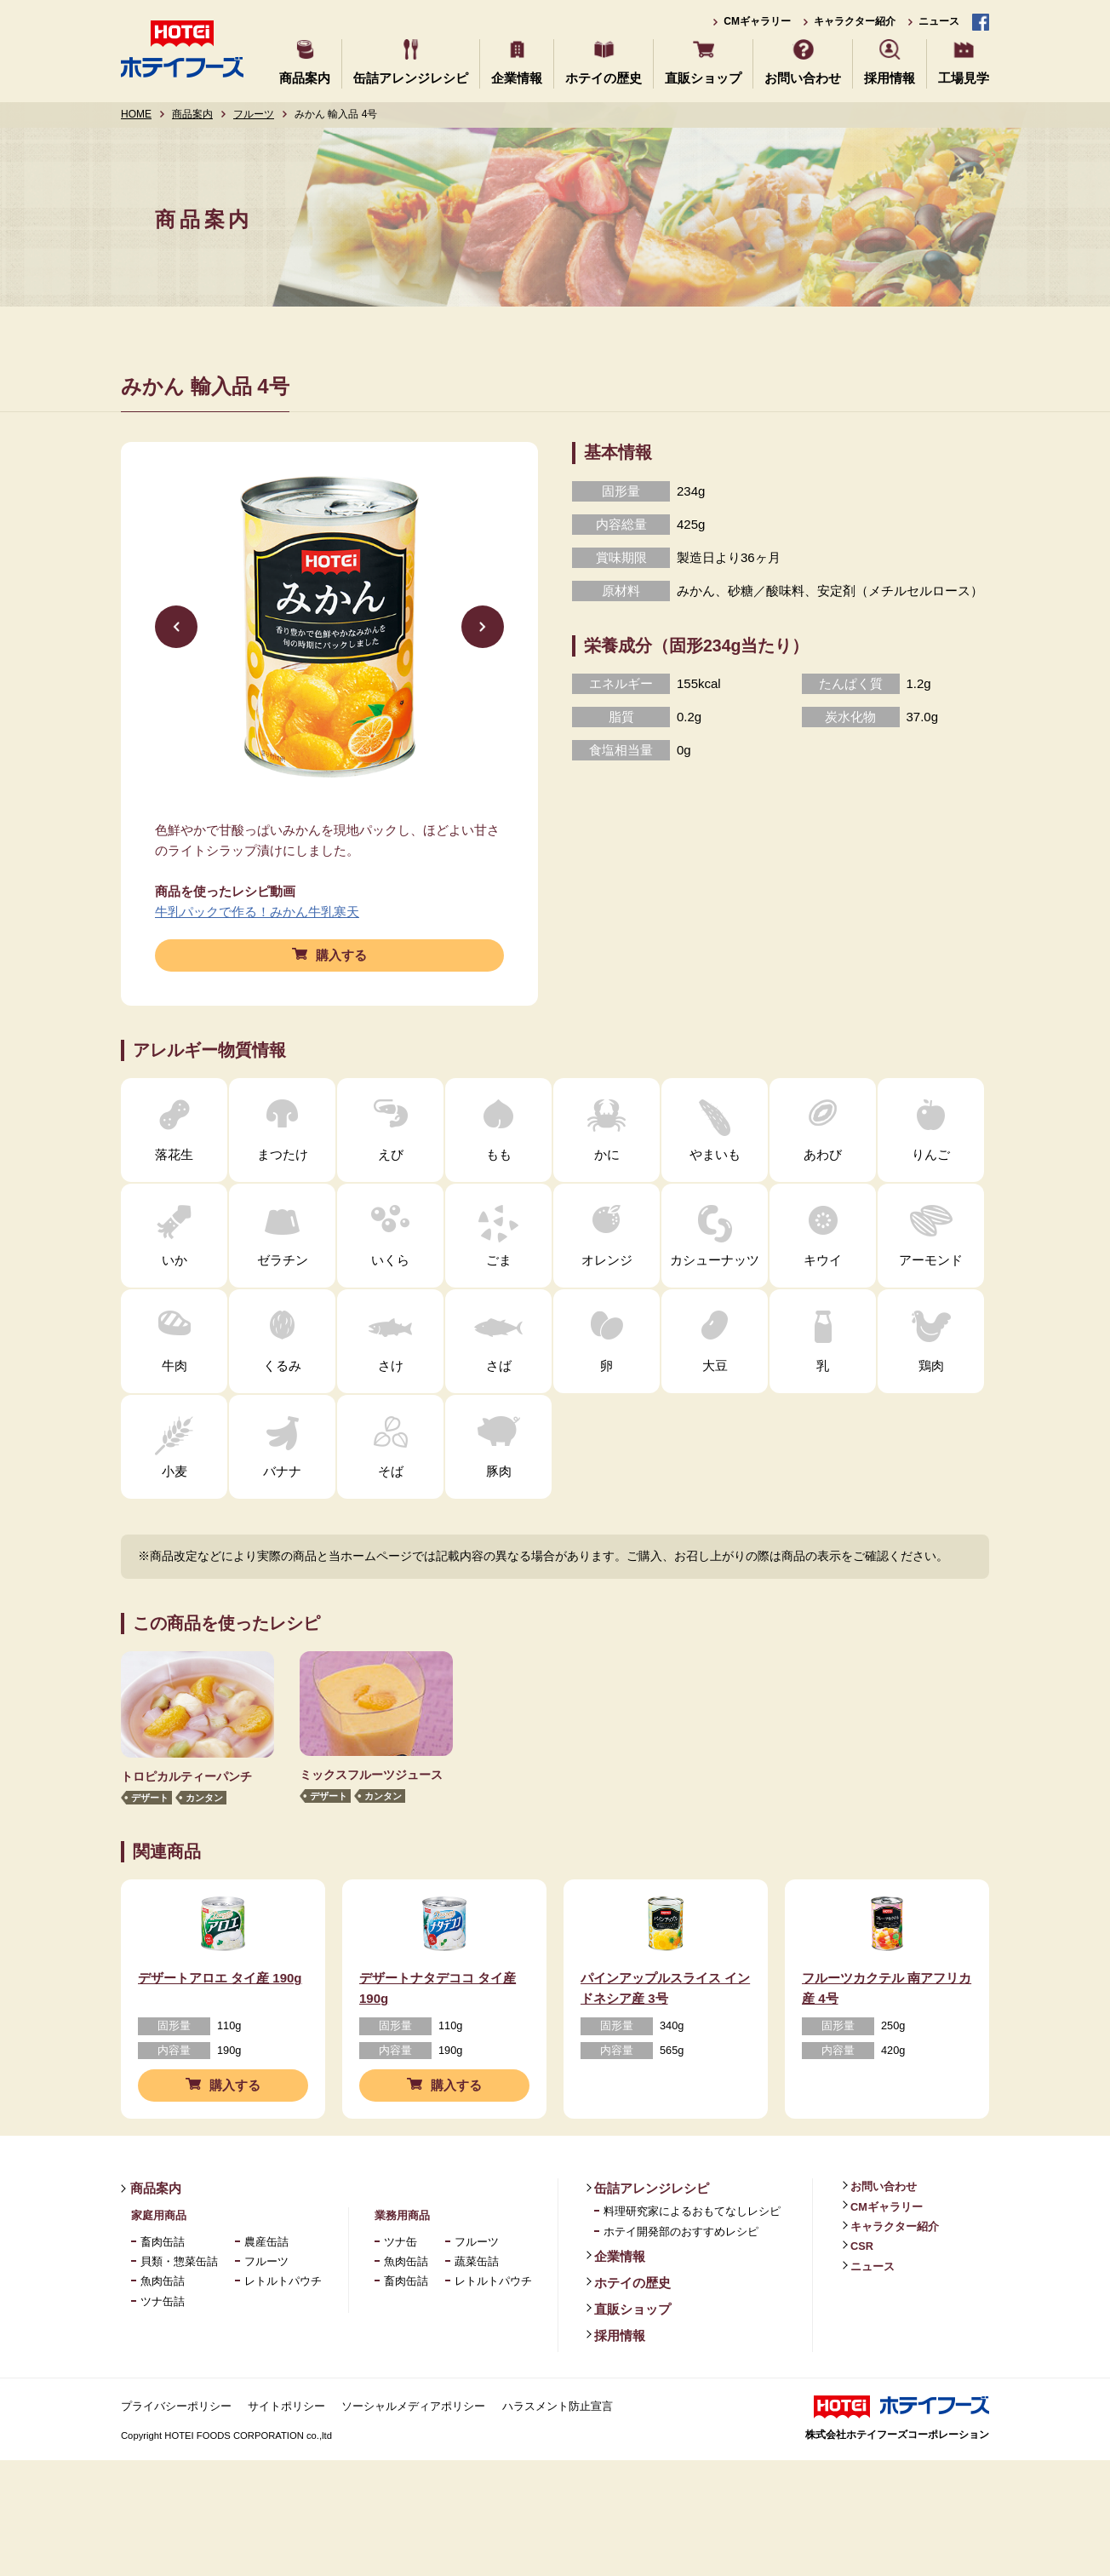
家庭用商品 (158, 2263)
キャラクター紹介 (854, 21)
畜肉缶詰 (162, 2289)
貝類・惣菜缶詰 (179, 2309)
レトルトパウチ (283, 2328)
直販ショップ (703, 78)
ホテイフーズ (182, 48)
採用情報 (889, 78)
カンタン (204, 1798)
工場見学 (963, 78)
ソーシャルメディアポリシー (413, 2453)
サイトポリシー (286, 2453)
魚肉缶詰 (162, 2328)
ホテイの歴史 (603, 78)
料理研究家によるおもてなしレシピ (692, 2258)
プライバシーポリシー (176, 2453)
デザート (150, 1798)
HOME (136, 114)
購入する (341, 955)
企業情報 (516, 78)
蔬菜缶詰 (477, 2309)
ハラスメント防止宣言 (557, 2453)
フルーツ (253, 114)
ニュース (938, 21)
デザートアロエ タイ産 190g (220, 2025)
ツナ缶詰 (162, 2349)
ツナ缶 (400, 2289)
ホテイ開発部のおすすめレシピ (681, 2279)
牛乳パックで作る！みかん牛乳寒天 (257, 911)
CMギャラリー (757, 21)
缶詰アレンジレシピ (410, 78)
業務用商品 (402, 2263)
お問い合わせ (802, 78)
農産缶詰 (266, 2289)
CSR (861, 2293)
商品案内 (304, 78)
